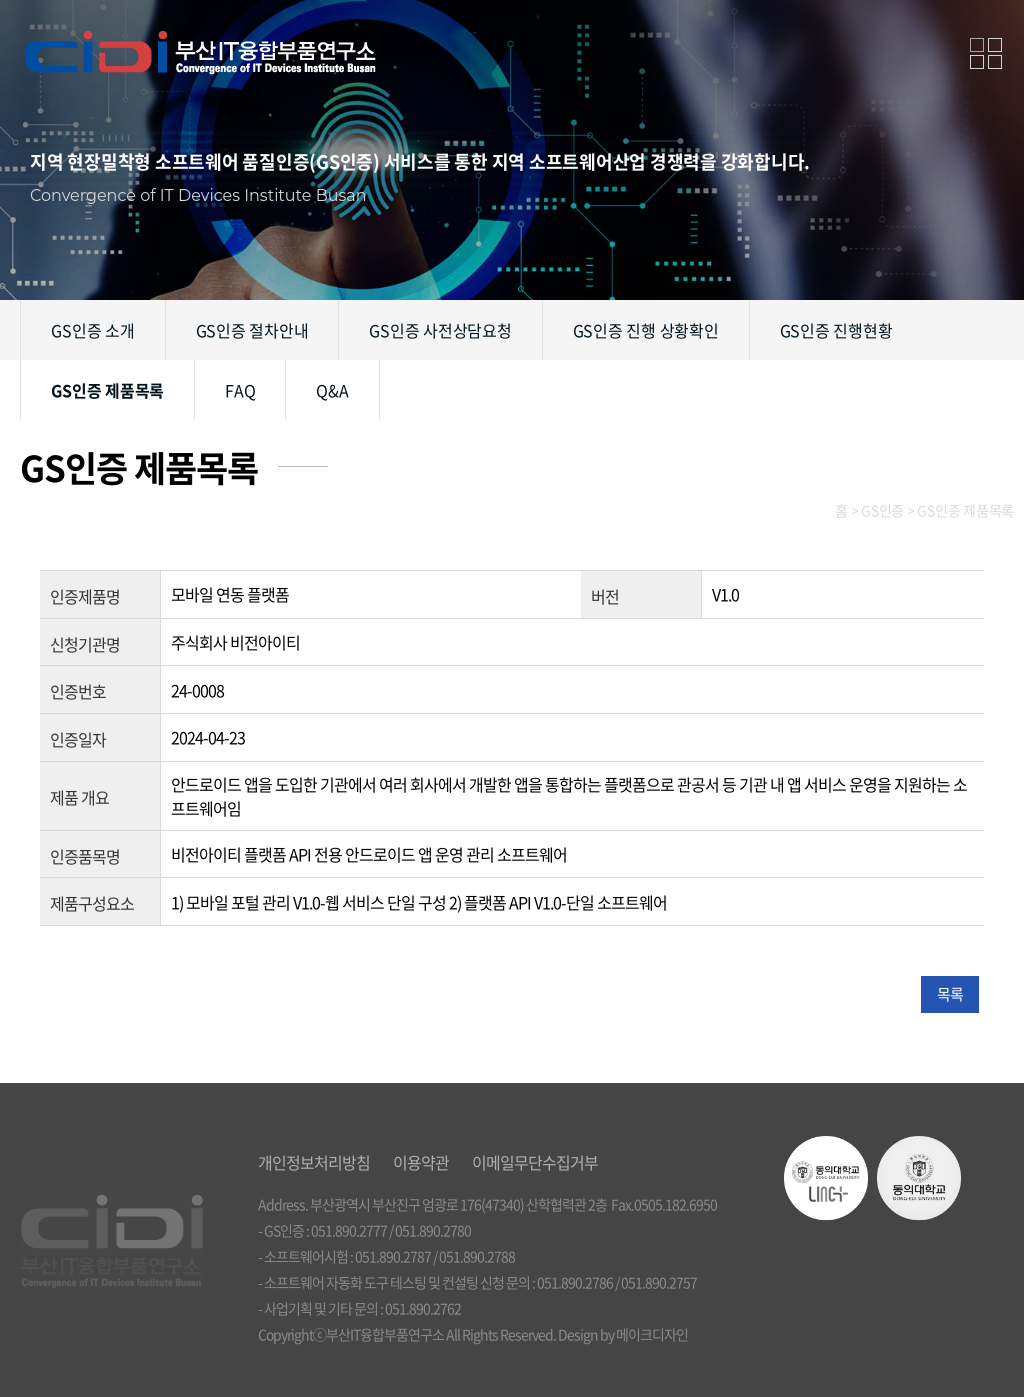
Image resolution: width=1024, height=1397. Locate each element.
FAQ (240, 390)
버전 (605, 596)
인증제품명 (85, 596)
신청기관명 (85, 643)
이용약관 (421, 1162)
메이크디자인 (652, 1334)
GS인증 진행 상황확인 (646, 330)
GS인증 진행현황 (836, 330)
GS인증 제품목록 (107, 390)
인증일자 (78, 739)
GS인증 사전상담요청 (440, 330)
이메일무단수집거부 (535, 1162)
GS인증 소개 (92, 330)
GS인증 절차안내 (252, 330)
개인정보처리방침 (314, 1162)
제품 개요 (79, 797)
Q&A (332, 390)
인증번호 (78, 691)
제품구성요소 (92, 903)
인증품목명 (85, 855)
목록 (950, 994)
